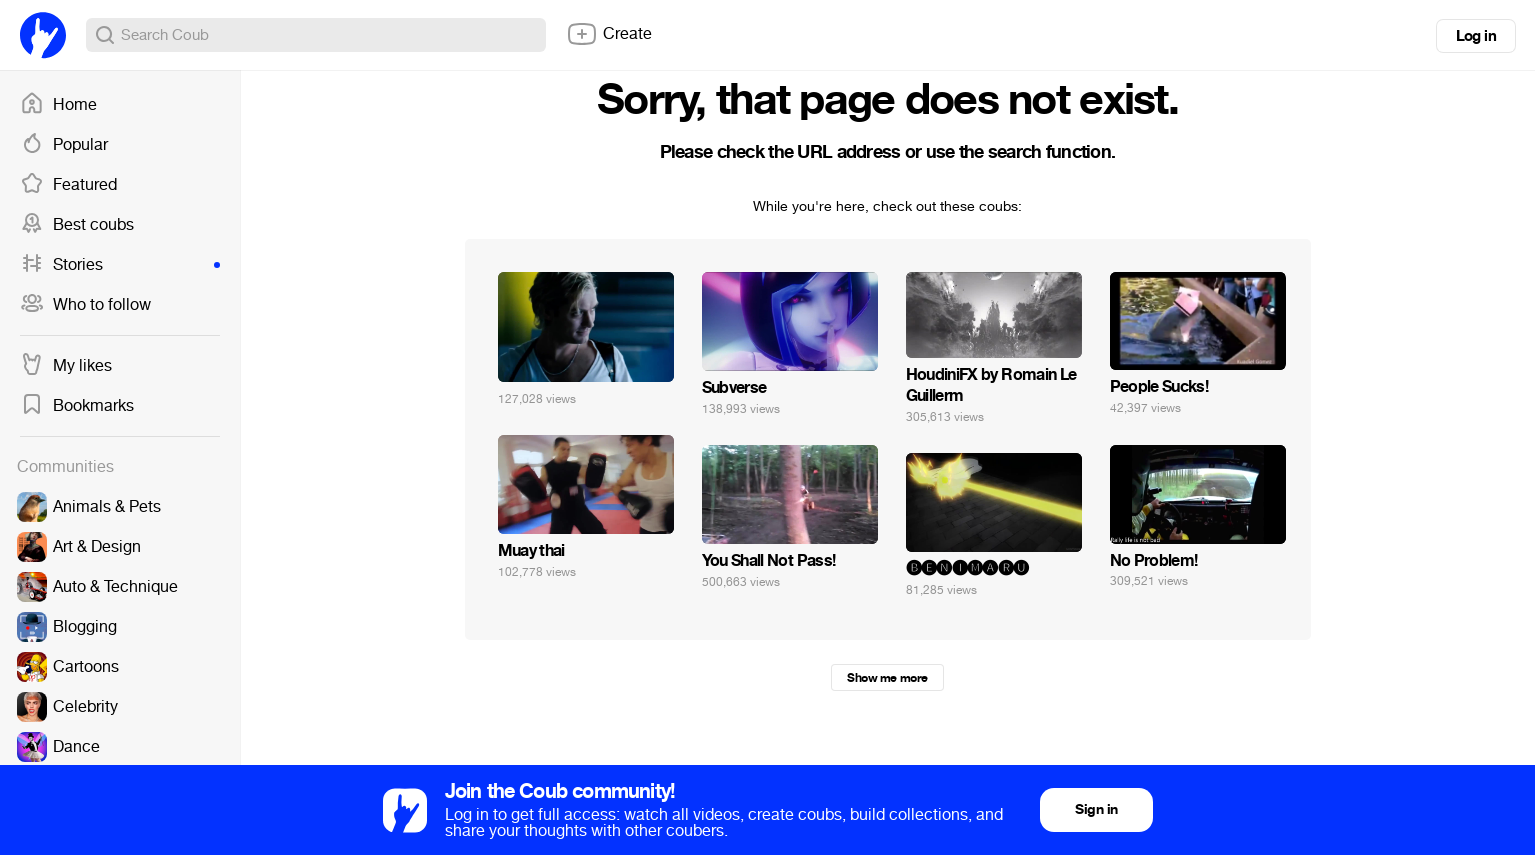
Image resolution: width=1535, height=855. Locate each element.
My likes (66, 366)
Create (609, 34)
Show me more (887, 678)
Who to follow (85, 305)
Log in (1476, 36)
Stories (120, 265)
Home (58, 105)
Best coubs (77, 225)
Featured (68, 185)
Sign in (1096, 809)
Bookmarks (77, 406)
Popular (64, 145)
